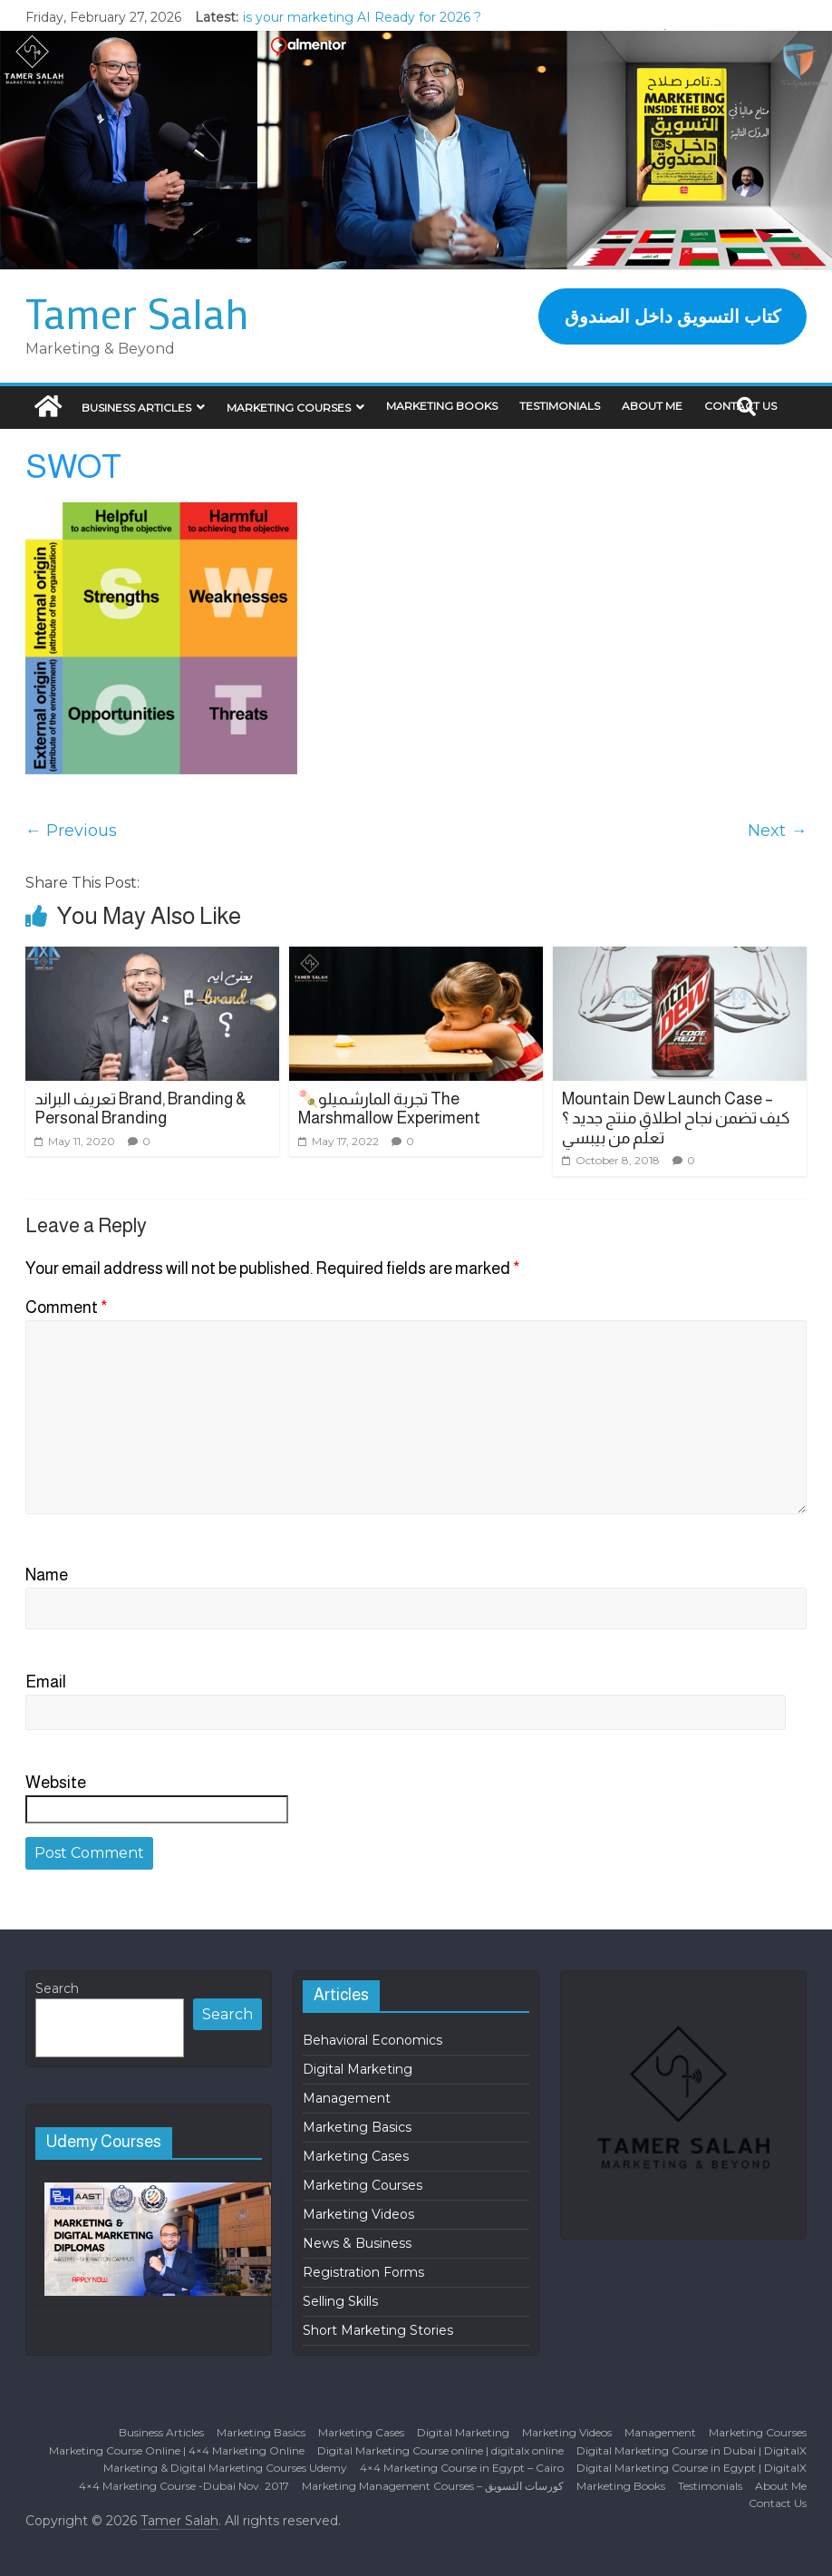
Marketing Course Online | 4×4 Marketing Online (177, 2450)
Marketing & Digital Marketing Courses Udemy (225, 2467)
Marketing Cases (356, 2156)
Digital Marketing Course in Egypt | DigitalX (691, 2467)
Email (45, 1682)
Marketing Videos (358, 2214)
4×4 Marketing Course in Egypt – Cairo (462, 2467)
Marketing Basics (357, 2127)
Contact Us (778, 2503)
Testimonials (559, 406)
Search (57, 1988)
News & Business (357, 2243)
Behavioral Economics (372, 2040)
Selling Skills (340, 2301)
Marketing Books (442, 406)
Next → (777, 831)
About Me (652, 406)
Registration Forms (363, 2272)
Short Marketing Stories (378, 2330)
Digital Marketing (357, 2069)
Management (347, 2098)
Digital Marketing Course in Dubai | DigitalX (691, 2450)
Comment (66, 1307)
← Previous (71, 831)
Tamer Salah (137, 313)
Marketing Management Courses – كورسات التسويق (433, 2486)
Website (55, 1783)
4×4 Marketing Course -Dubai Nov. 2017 (184, 2486)
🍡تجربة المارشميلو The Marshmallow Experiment (389, 1109)
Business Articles (136, 407)
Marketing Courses (289, 407)
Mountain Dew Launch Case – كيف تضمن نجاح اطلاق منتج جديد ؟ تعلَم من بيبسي (676, 1118)
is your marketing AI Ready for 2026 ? (362, 17)
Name (46, 1575)
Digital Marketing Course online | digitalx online (440, 2450)
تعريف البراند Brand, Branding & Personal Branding (140, 1109)
